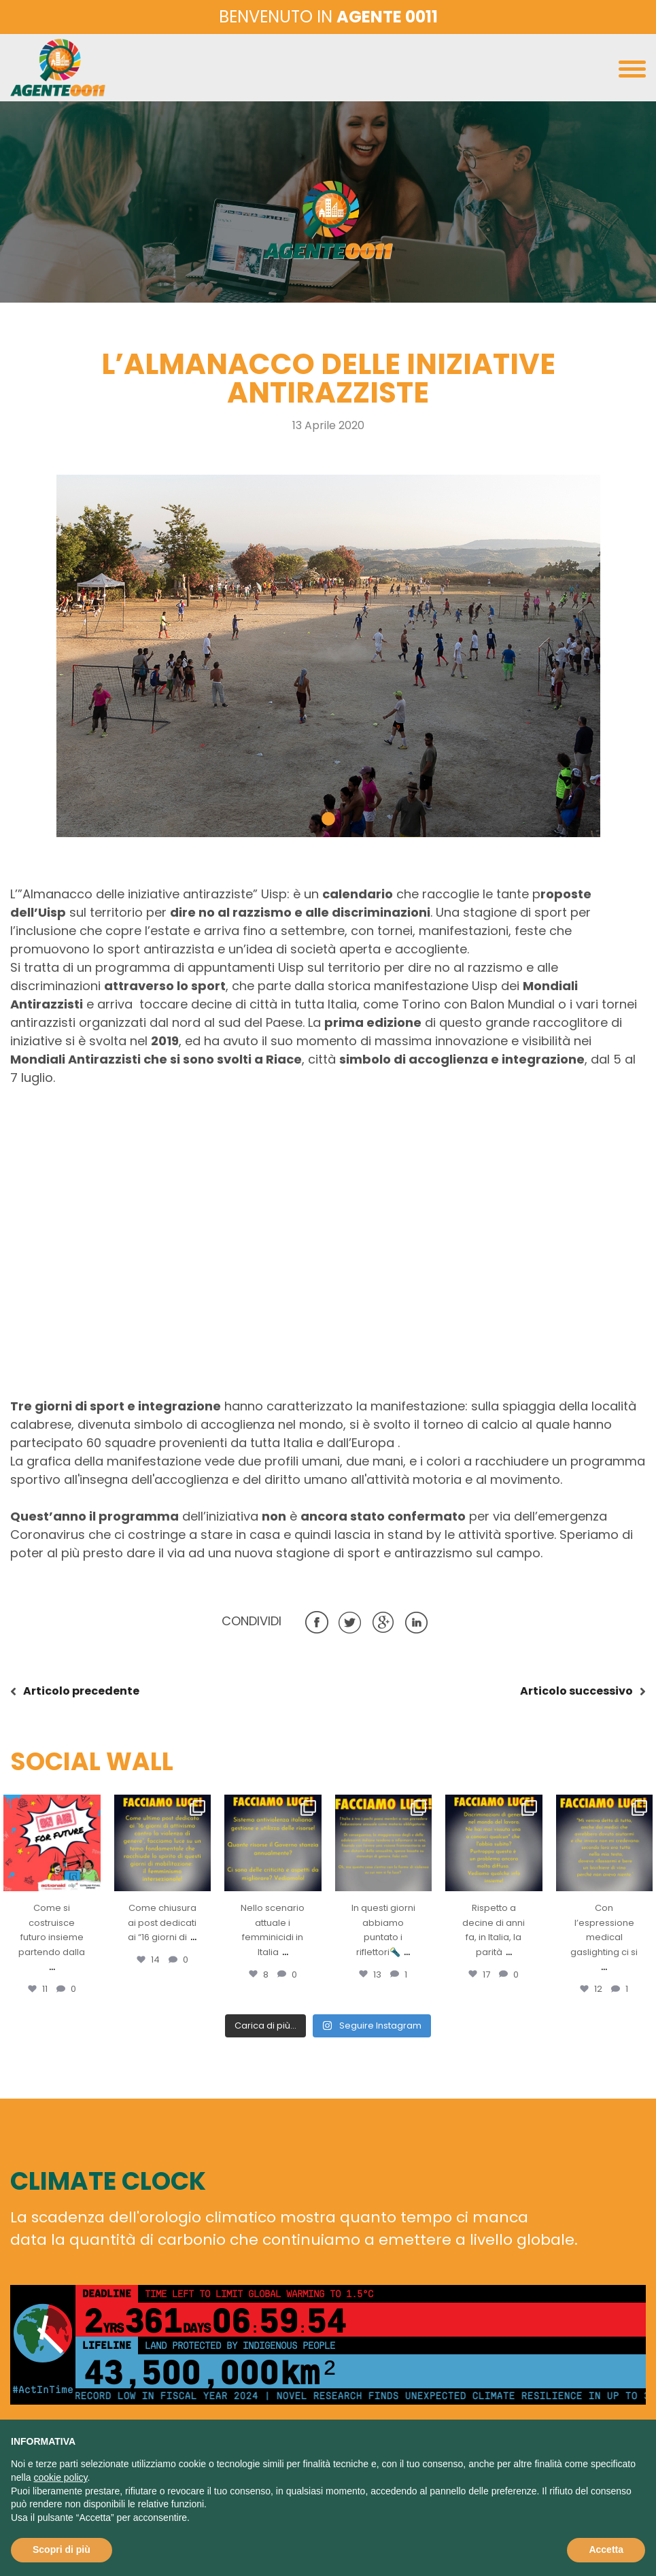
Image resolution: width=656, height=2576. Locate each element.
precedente (81, 1691)
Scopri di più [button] (61, 2549)
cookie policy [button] (60, 2477)
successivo (576, 1691)
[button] (328, 819)
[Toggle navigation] (632, 71)
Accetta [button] (606, 2549)
